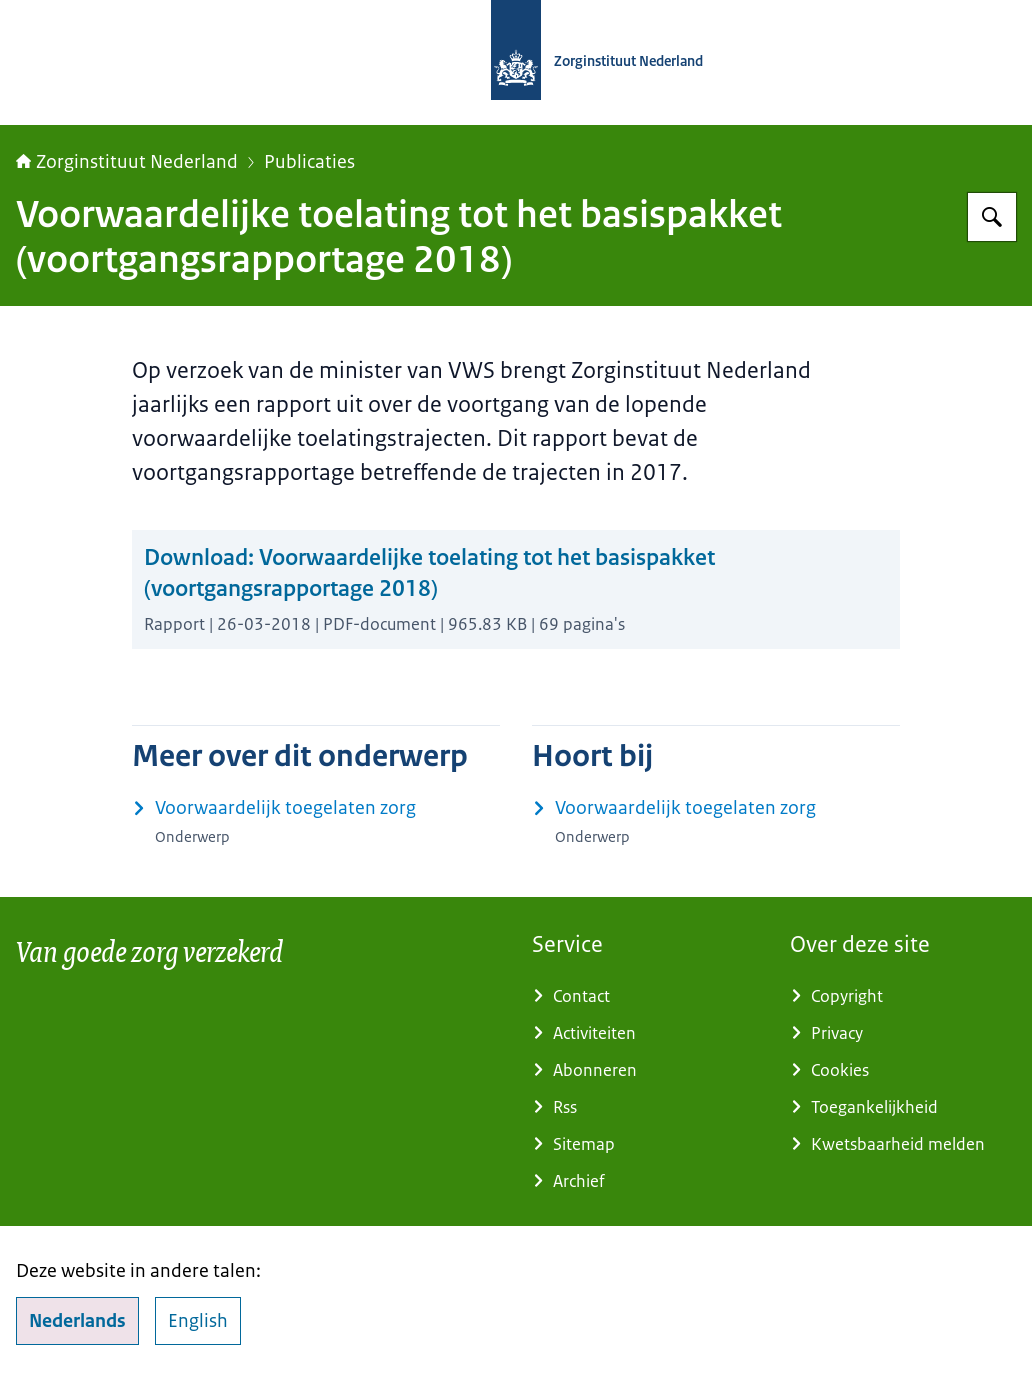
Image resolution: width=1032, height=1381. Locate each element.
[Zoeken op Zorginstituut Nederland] (992, 217)
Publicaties (309, 162)
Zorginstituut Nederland (127, 162)
